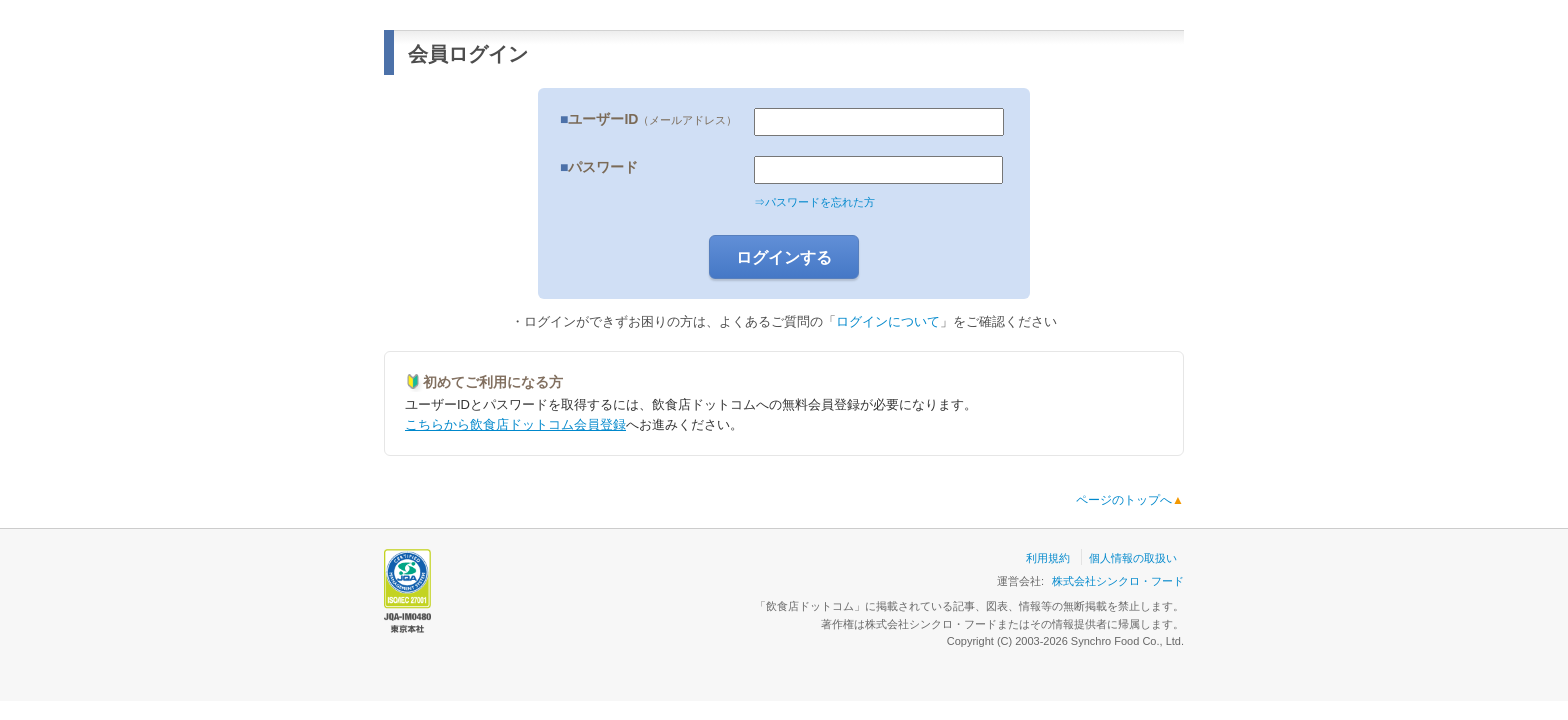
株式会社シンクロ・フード (1118, 581)
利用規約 (1048, 558)
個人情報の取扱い (1133, 558)
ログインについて (888, 321)
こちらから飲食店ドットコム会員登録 (515, 424)
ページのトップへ (1130, 500)
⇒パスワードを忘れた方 (814, 202)
